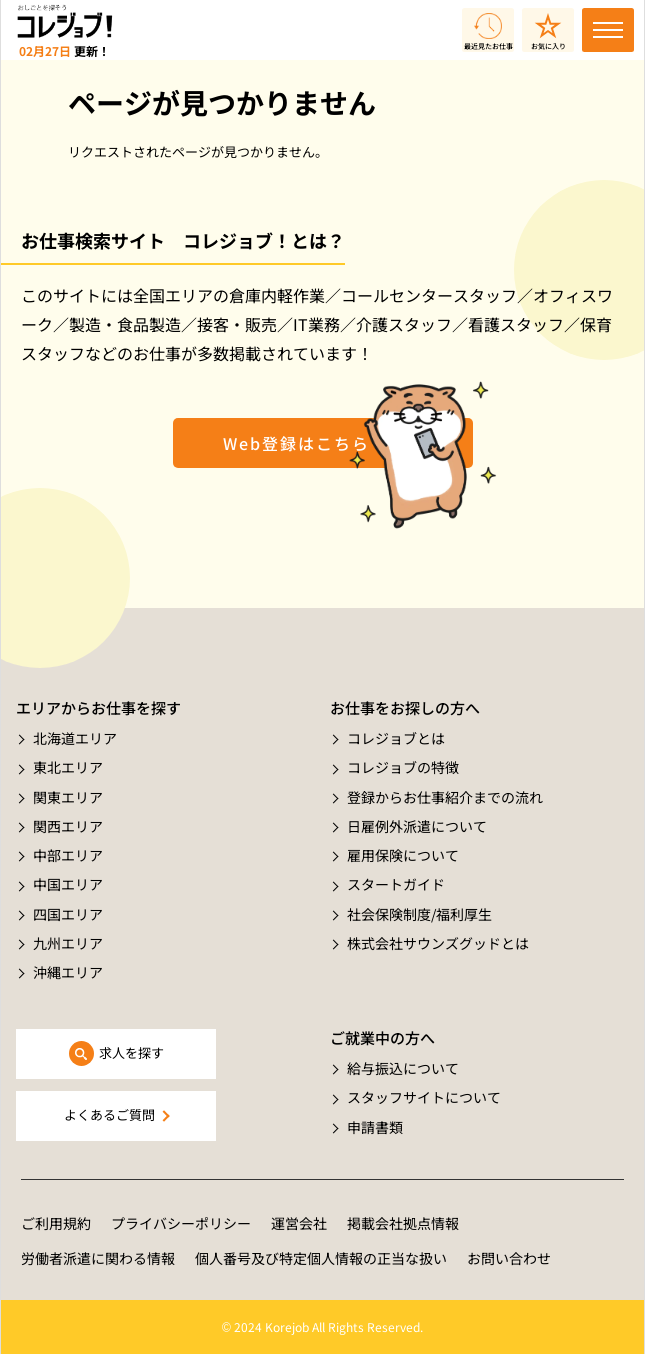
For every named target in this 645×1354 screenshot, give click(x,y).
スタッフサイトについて (424, 1097)
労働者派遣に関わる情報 (98, 1258)
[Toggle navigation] (608, 30)
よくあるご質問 (109, 1114)
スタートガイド (396, 884)
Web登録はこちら (296, 443)
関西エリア (68, 826)
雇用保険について (403, 855)
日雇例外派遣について (417, 826)
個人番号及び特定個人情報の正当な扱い (321, 1258)
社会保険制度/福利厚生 (419, 914)
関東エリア (68, 797)
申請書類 (375, 1127)
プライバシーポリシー (181, 1223)
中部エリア (68, 855)
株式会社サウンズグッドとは (438, 943)
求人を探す (131, 1052)
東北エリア (68, 767)
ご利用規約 (56, 1223)
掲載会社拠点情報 (403, 1223)
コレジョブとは (396, 738)
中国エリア (68, 884)
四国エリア (68, 914)
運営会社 (299, 1223)
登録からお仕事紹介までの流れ (445, 797)
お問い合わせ (509, 1258)
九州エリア (68, 943)
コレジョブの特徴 (403, 767)
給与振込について (403, 1068)
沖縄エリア (68, 972)
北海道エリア (75, 738)
